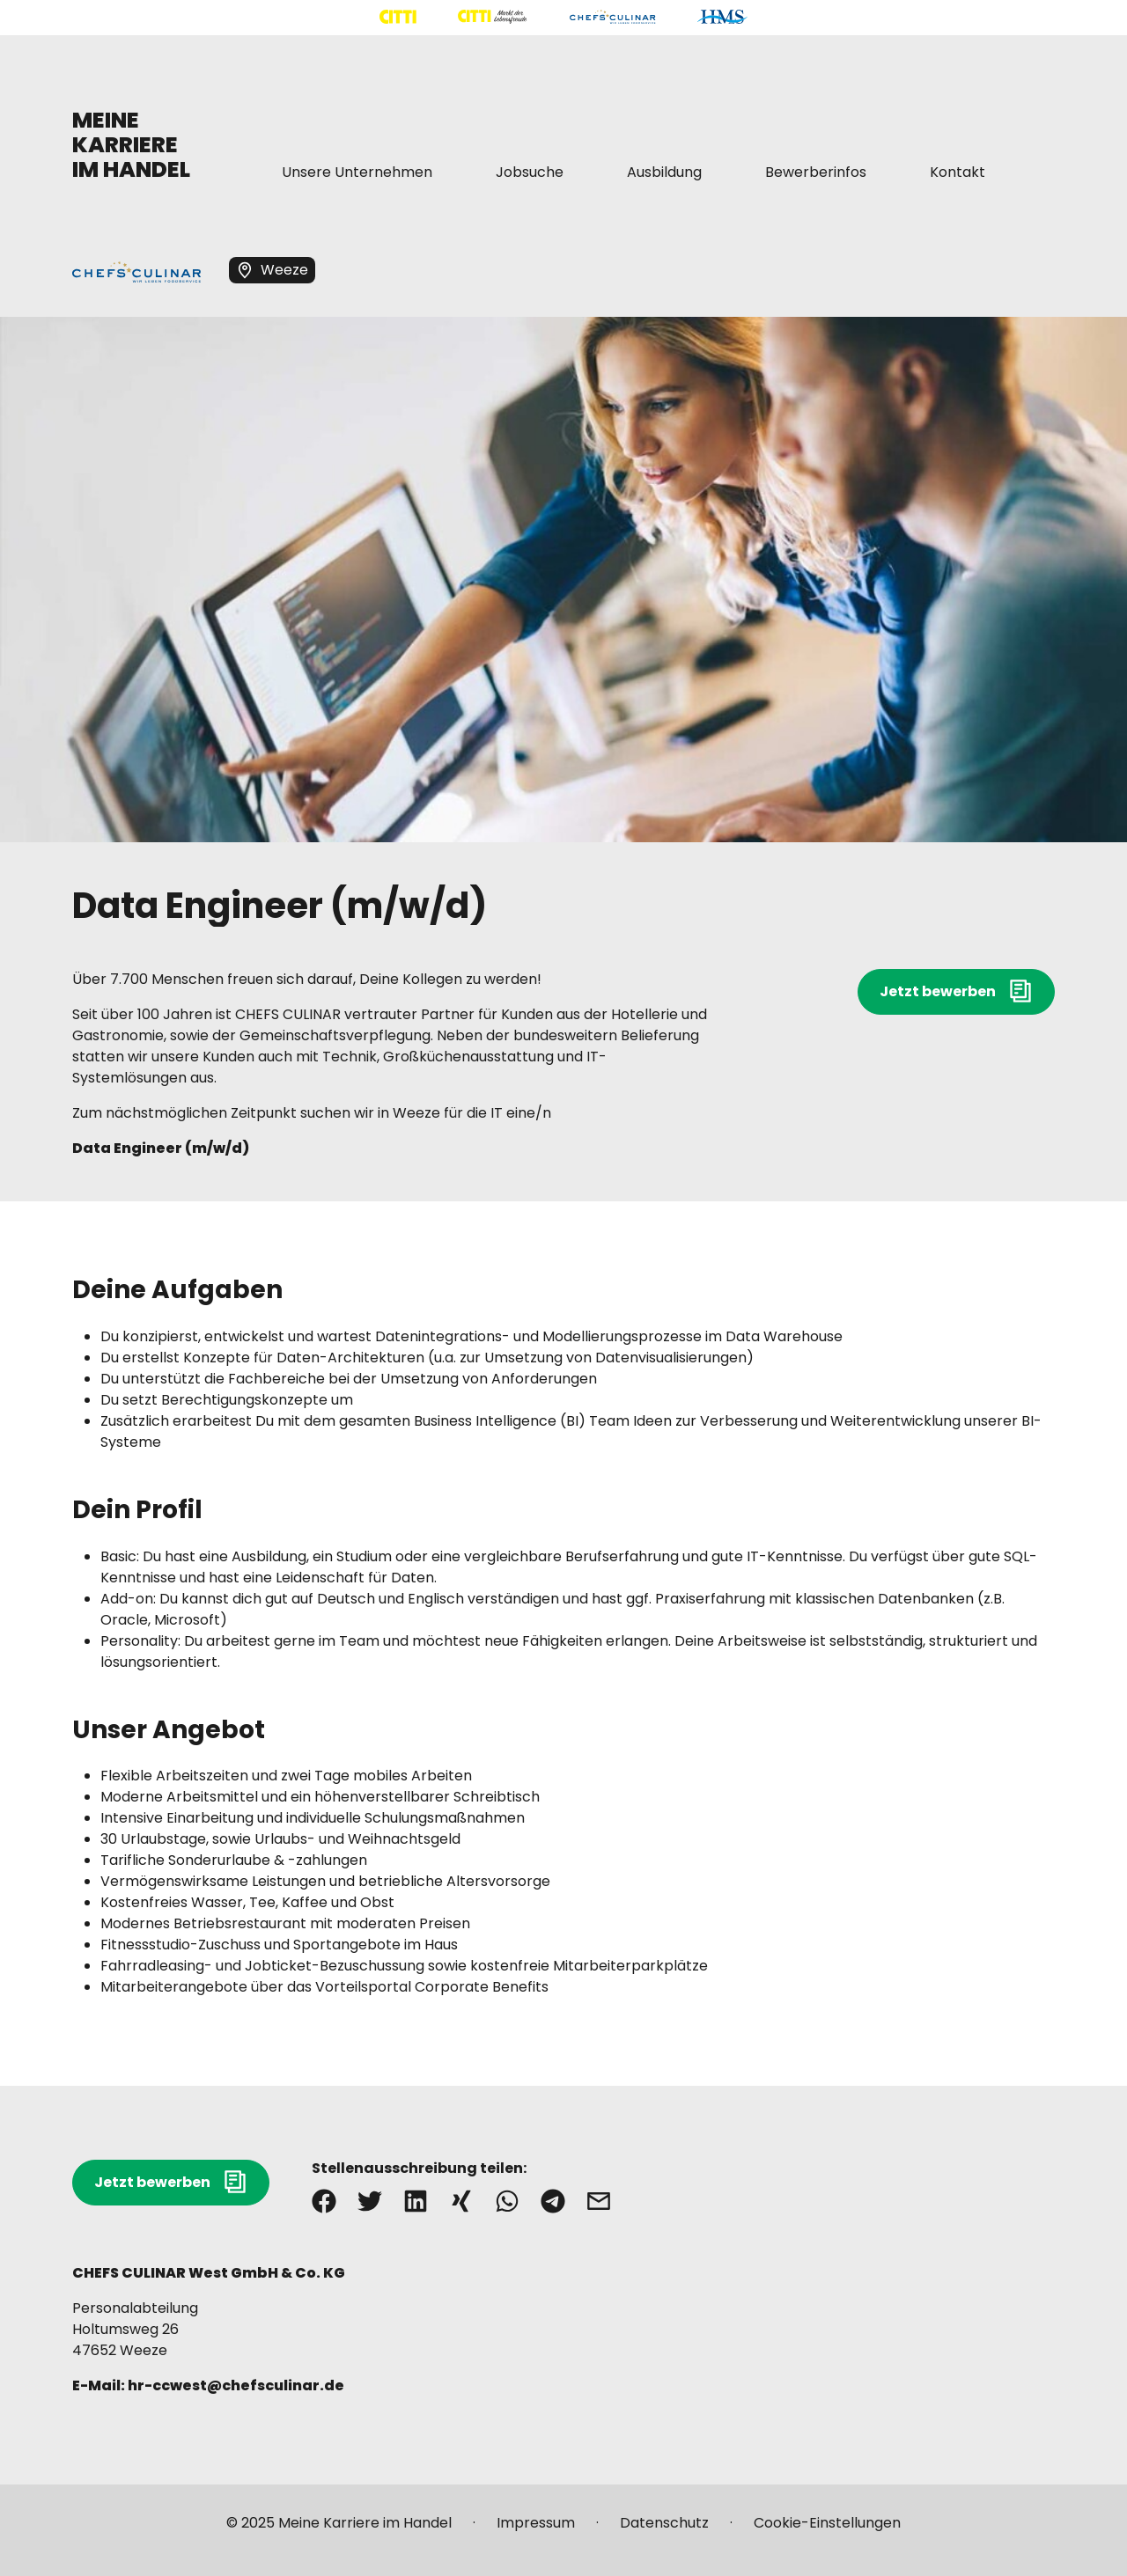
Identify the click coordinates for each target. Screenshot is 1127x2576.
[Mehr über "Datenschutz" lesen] (664, 2530)
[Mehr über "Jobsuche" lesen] (530, 172)
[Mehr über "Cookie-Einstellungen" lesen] (827, 2530)
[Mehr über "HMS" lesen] (722, 17)
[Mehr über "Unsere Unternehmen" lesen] (357, 172)
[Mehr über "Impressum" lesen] (536, 2530)
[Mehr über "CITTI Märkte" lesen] (492, 17)
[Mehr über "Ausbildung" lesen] (664, 172)
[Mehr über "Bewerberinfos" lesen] (816, 172)
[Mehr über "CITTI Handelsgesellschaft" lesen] (397, 17)
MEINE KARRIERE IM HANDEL (131, 145)
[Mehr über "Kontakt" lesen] (957, 172)
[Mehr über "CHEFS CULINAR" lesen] (612, 17)
